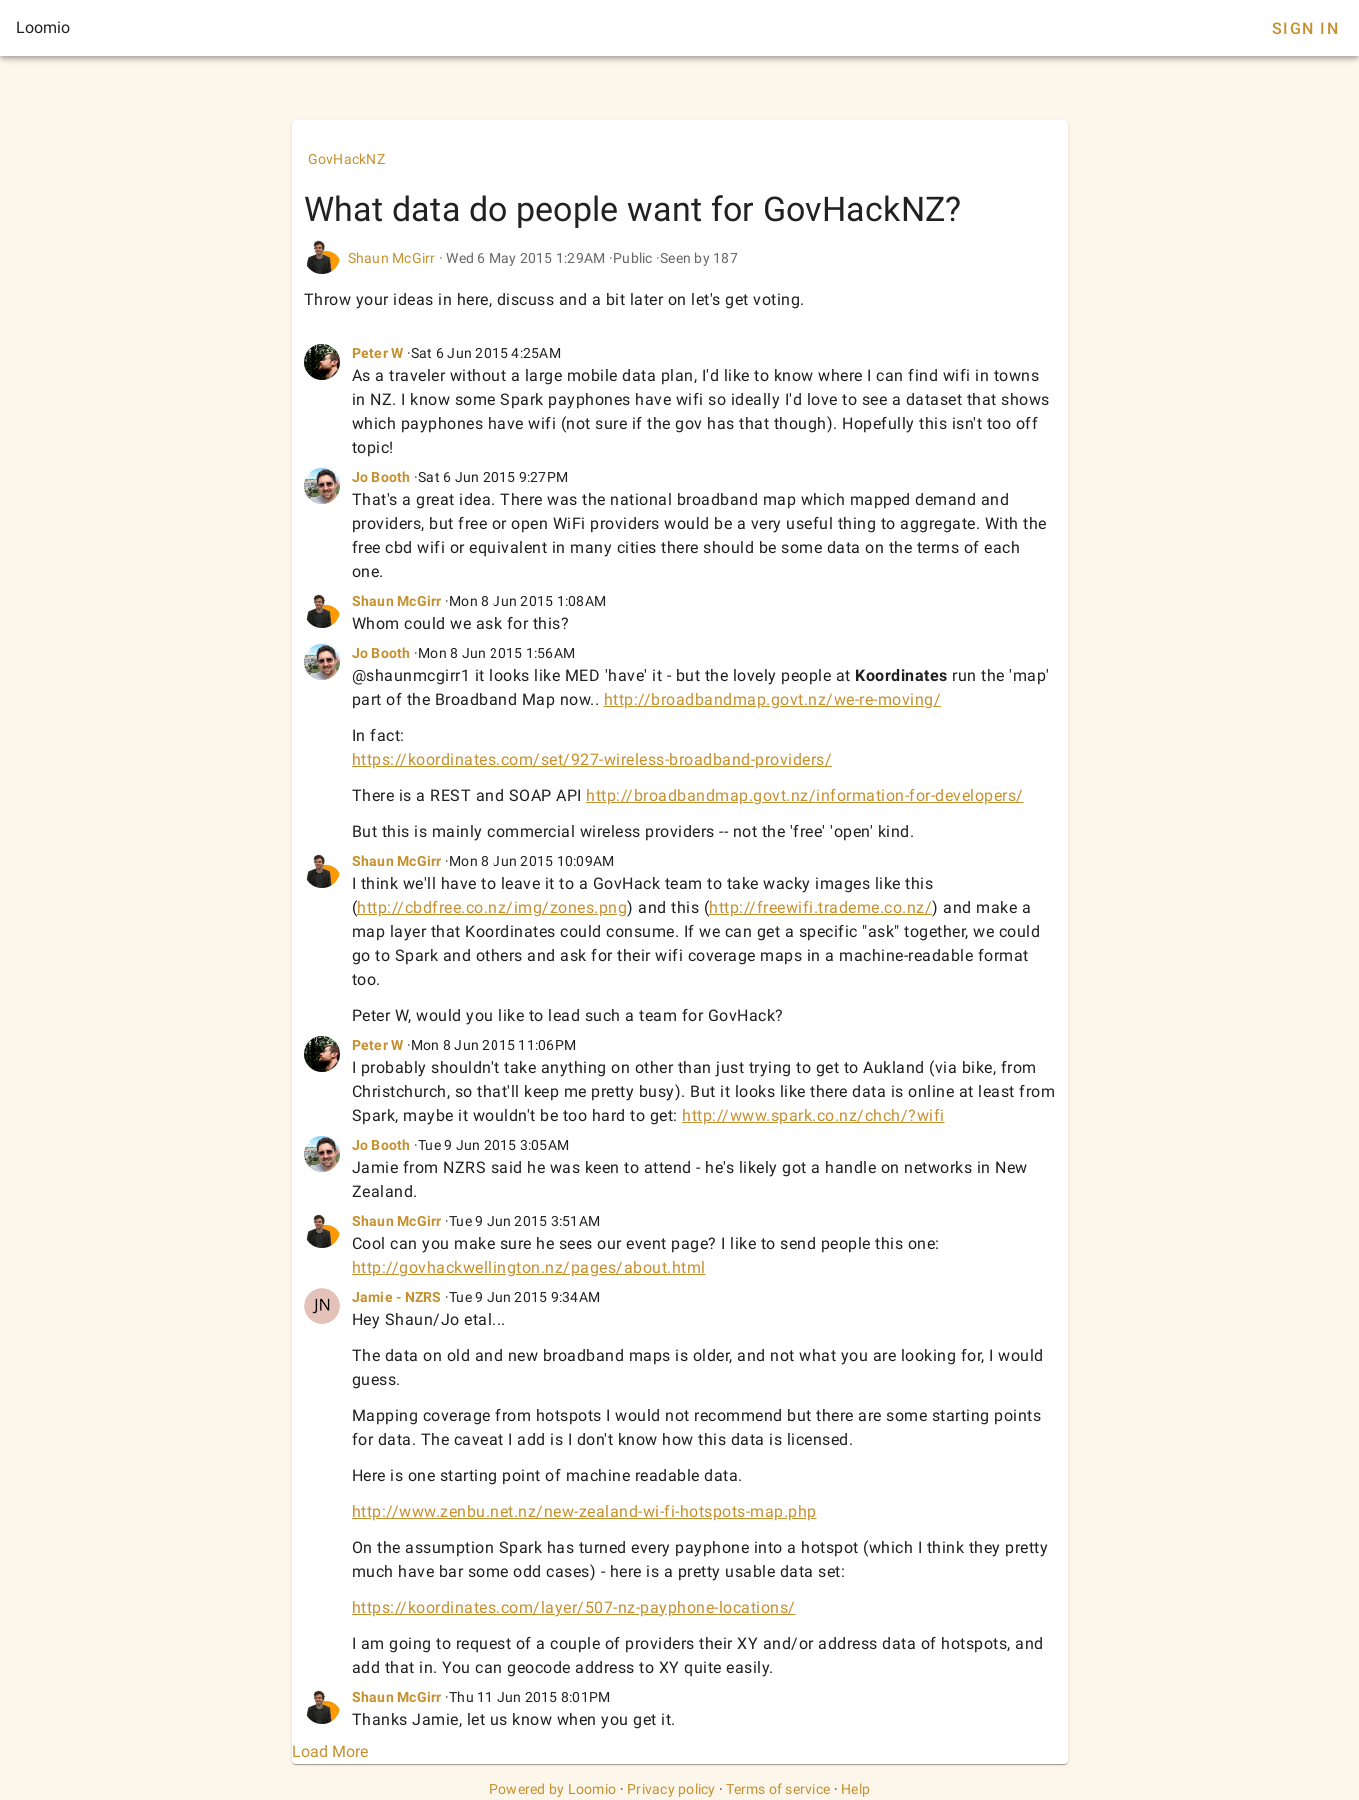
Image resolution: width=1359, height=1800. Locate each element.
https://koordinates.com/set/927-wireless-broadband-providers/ (592, 759)
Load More (330, 1751)
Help (855, 1789)
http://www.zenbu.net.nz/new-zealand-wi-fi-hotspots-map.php (584, 1511)
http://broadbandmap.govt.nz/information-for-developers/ (805, 795)
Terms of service (778, 1789)
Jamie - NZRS (397, 1297)
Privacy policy (671, 1789)
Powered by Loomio (552, 1789)
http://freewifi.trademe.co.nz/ (820, 907)
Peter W (378, 353)
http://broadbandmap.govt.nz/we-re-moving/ (773, 699)
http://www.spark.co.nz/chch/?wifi (813, 1115)
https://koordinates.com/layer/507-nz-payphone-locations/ (574, 1607)
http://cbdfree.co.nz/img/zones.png (492, 907)
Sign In (1305, 28)
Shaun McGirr (392, 258)
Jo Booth (381, 477)
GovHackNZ (346, 159)
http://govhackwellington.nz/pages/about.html (529, 1267)
